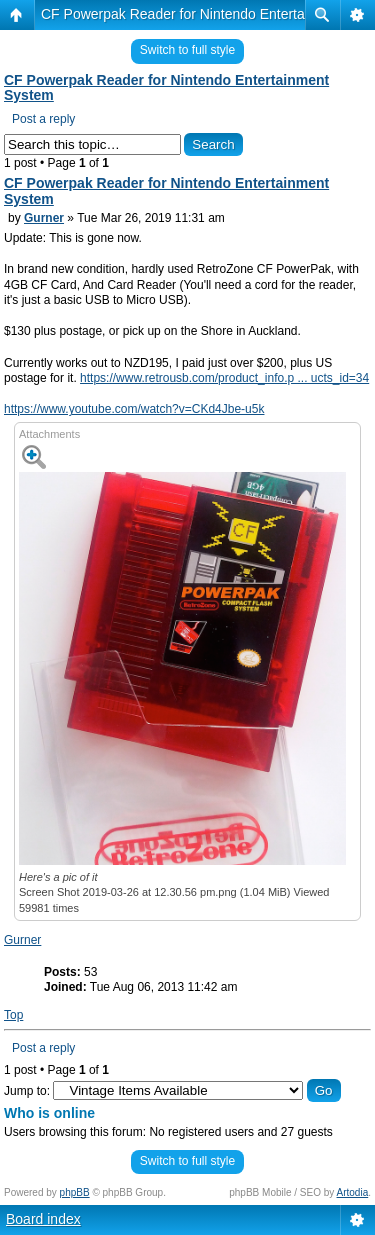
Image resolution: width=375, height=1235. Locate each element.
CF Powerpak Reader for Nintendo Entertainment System (166, 88)
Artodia (353, 1192)
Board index (43, 1219)
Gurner (44, 218)
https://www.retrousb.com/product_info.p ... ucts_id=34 (224, 378)
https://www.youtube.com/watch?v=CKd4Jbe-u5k (134, 409)
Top (13, 1015)
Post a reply (43, 119)
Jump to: (27, 1091)
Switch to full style (187, 50)
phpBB (75, 1192)
